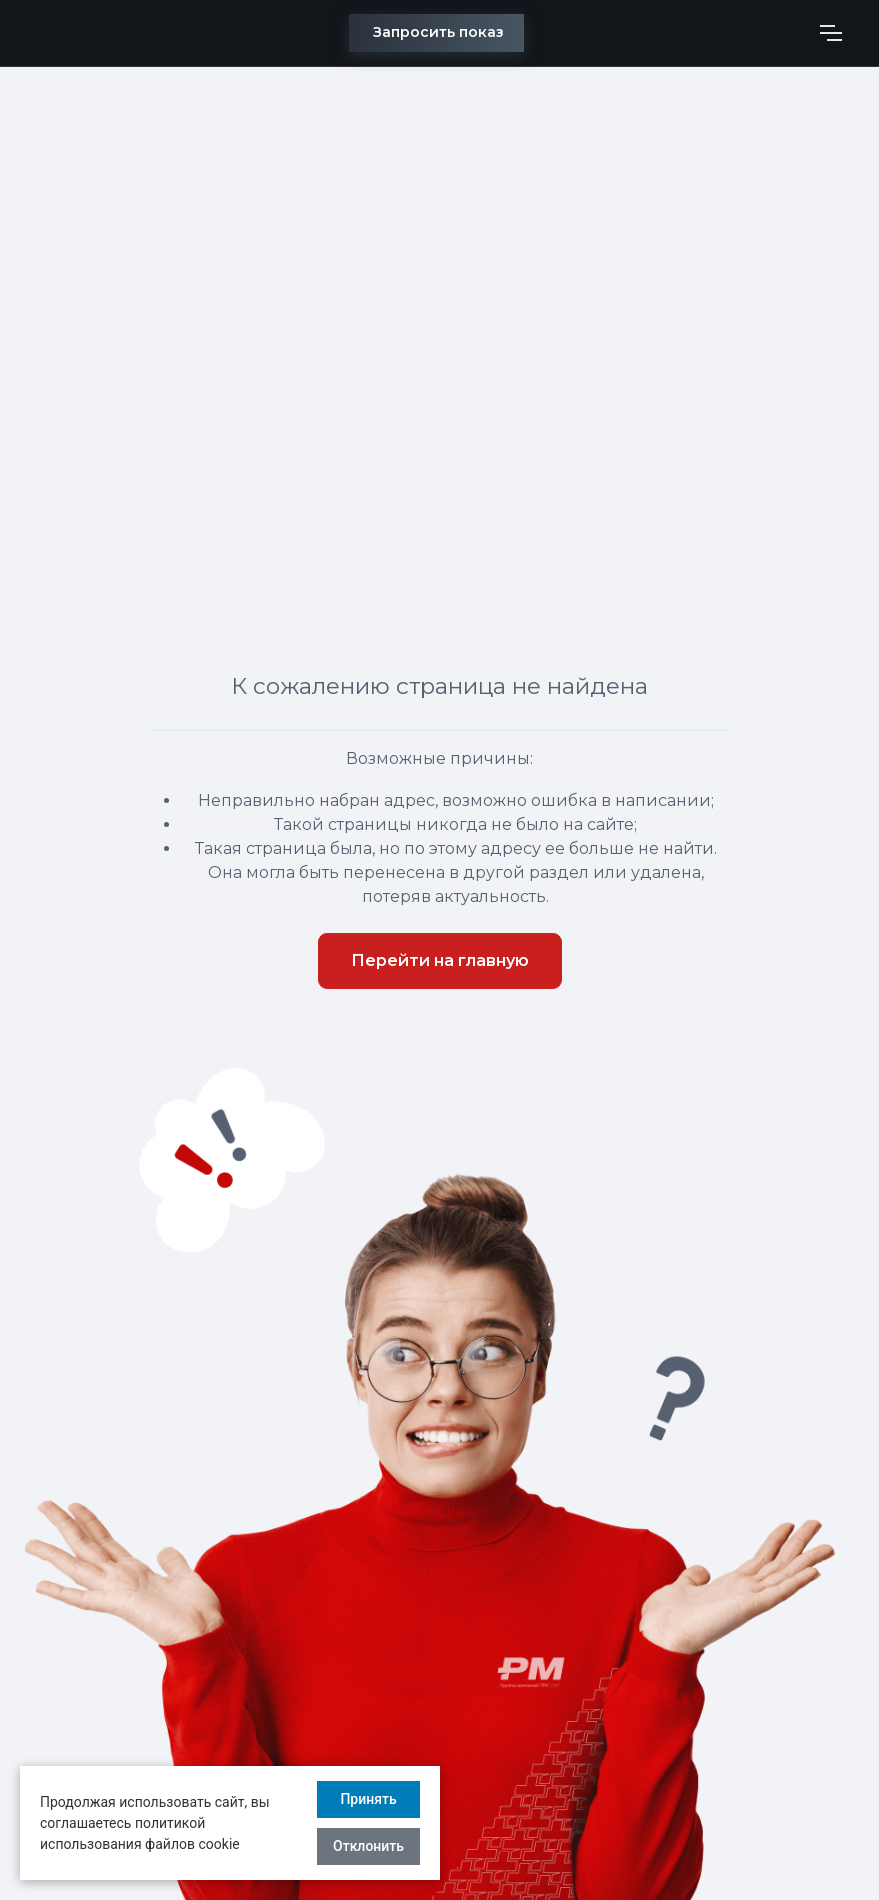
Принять (368, 1799)
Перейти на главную (440, 960)
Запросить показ (438, 32)
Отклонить (368, 1846)
